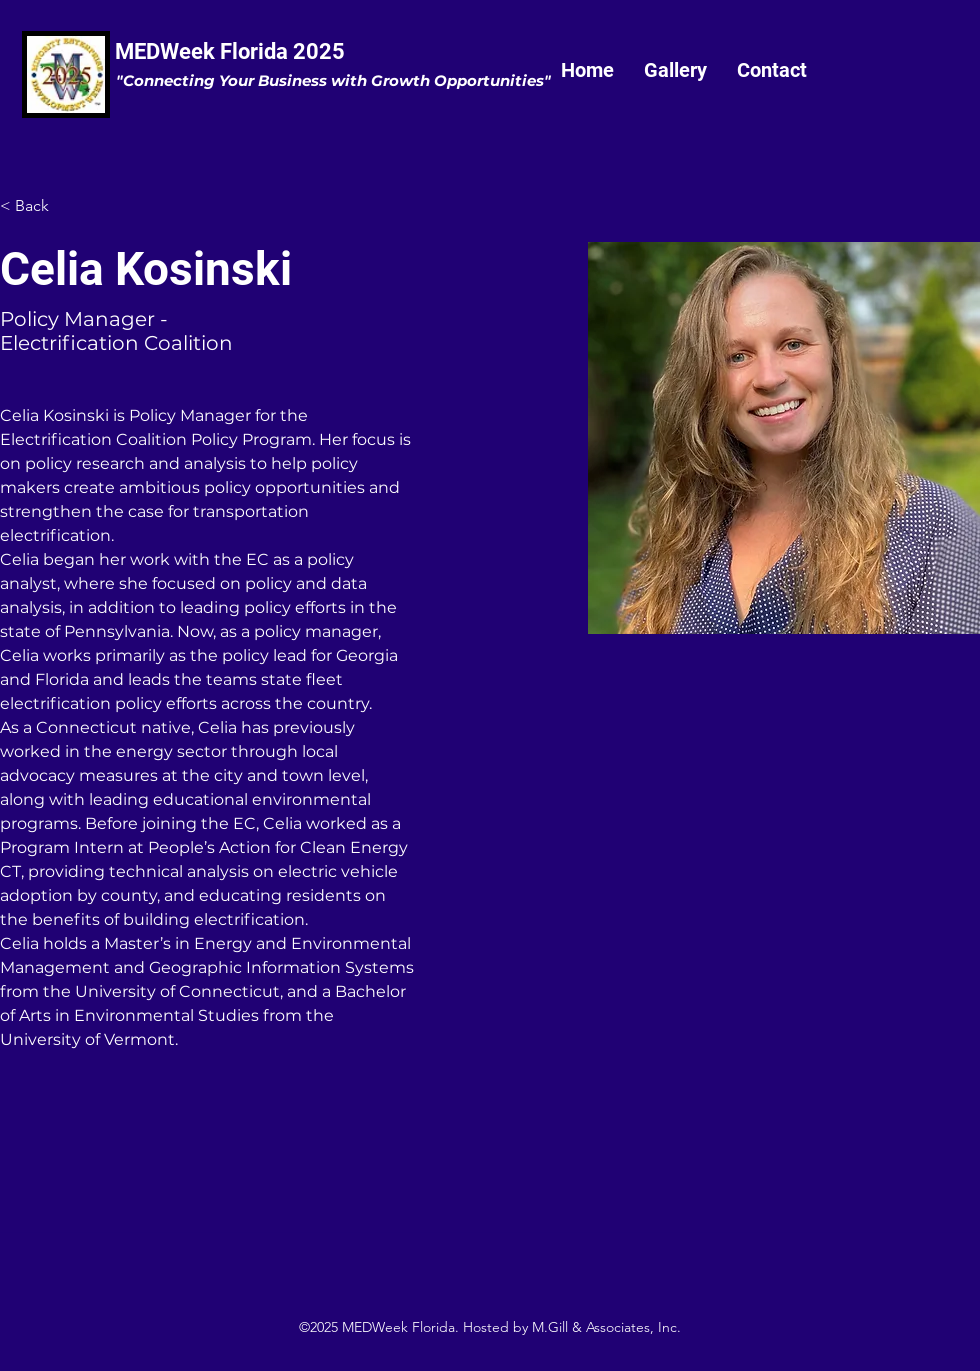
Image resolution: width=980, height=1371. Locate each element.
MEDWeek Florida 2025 (230, 51)
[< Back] (39, 206)
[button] (675, 70)
